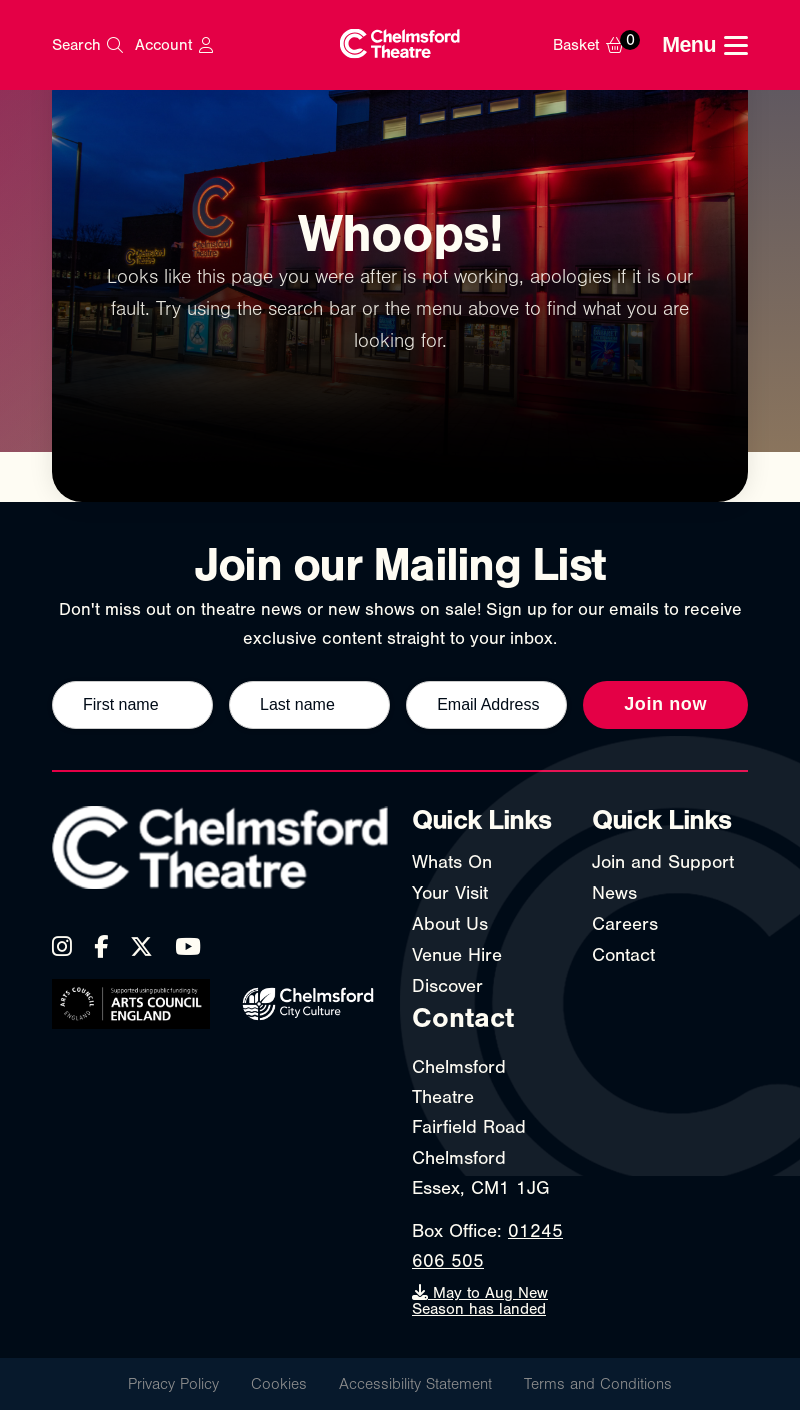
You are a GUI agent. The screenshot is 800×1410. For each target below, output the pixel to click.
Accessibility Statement (415, 1384)
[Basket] (601, 45)
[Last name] (309, 705)
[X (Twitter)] (141, 947)
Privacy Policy (173, 1384)
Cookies (279, 1384)
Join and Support (663, 862)
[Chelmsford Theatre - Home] (400, 45)
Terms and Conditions (598, 1384)
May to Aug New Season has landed (480, 1301)
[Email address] (486, 705)
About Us (450, 924)
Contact (623, 955)
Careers (625, 924)
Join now (665, 704)
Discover (447, 986)
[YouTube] (188, 947)
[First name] (132, 705)
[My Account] (173, 45)
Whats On (452, 862)
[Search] (87, 45)
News (614, 893)
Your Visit (450, 893)
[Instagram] (62, 947)
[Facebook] (101, 947)
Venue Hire (457, 955)
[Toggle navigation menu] (705, 45)
